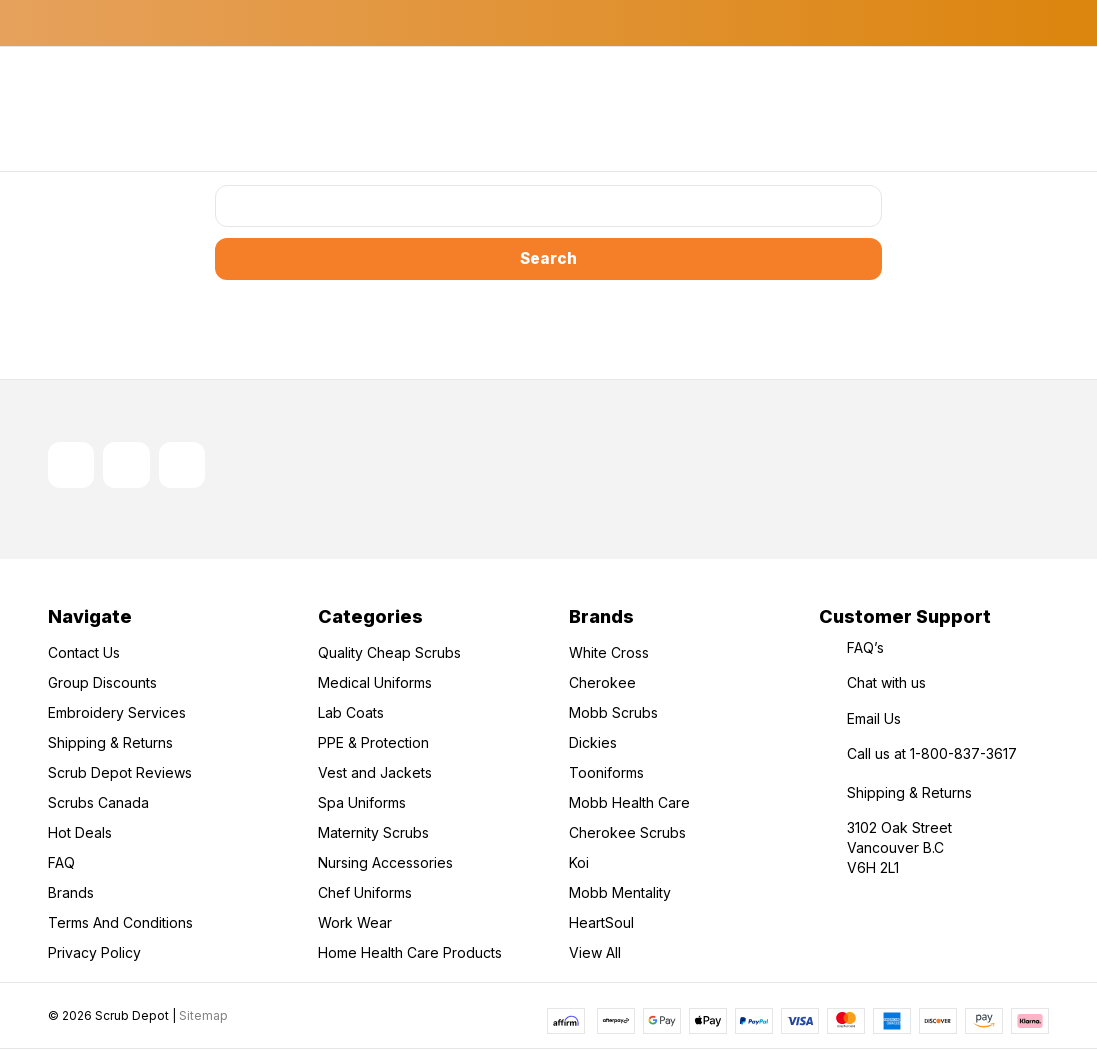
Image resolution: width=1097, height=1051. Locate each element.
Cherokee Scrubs (627, 834)
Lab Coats (351, 714)
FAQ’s (865, 649)
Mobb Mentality (620, 894)
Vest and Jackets (375, 774)
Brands (71, 894)
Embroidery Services (117, 714)
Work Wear (355, 924)
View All (595, 954)
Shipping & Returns (110, 744)
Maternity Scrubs (373, 834)
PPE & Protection (373, 744)
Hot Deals (80, 834)
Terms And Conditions (120, 924)
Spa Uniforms (362, 804)
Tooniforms (606, 774)
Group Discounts (102, 684)
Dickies (593, 744)
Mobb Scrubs (613, 714)
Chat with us (886, 684)
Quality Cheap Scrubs (389, 654)
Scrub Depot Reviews (120, 774)
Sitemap (203, 1016)
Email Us (874, 720)
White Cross (609, 654)
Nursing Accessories (385, 864)
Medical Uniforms (375, 684)
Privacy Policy (94, 954)
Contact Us (84, 654)
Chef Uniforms (365, 894)
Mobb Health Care (629, 804)
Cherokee (602, 684)
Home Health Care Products (410, 954)
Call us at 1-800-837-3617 (932, 755)
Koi (579, 864)
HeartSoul (601, 924)
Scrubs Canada (98, 804)
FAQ (61, 864)
